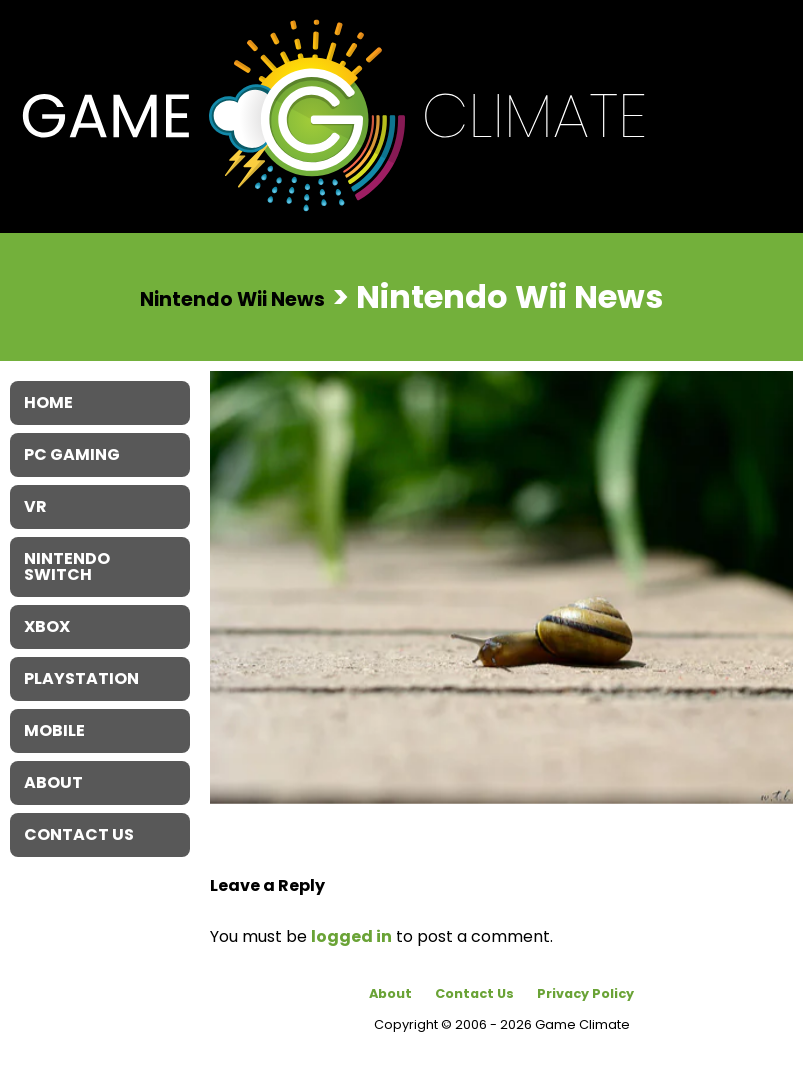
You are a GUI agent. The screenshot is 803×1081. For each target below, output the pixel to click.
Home (48, 402)
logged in (351, 936)
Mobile (54, 730)
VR (35, 506)
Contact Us (474, 993)
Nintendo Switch (67, 566)
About (390, 993)
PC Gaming (72, 454)
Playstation (81, 678)
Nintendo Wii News (232, 298)
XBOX (47, 626)
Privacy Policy (585, 993)
